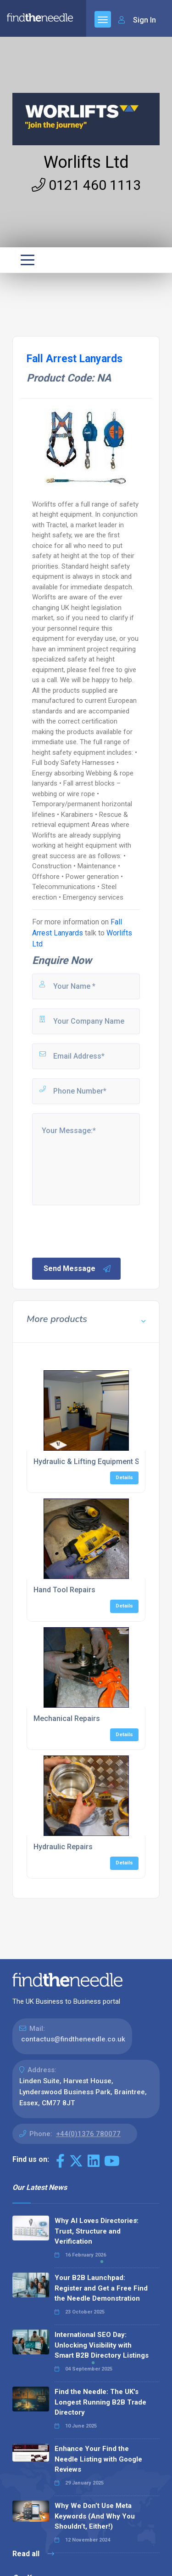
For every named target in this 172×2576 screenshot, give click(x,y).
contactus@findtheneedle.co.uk (73, 2039)
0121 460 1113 (86, 185)
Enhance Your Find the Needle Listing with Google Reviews (98, 2459)
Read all (33, 2553)
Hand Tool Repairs (64, 1589)
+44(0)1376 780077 (88, 2134)
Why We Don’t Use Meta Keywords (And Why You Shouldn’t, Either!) (95, 2516)
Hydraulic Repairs (63, 1846)
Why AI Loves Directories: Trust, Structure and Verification (97, 2231)
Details (124, 1478)
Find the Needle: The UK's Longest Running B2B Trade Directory (100, 2402)
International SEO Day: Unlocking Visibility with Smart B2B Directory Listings (102, 2345)
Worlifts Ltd (86, 162)
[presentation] (100, 1230)
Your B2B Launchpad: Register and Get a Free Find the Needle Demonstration (101, 2288)
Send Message (77, 1268)
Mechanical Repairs (66, 1718)
